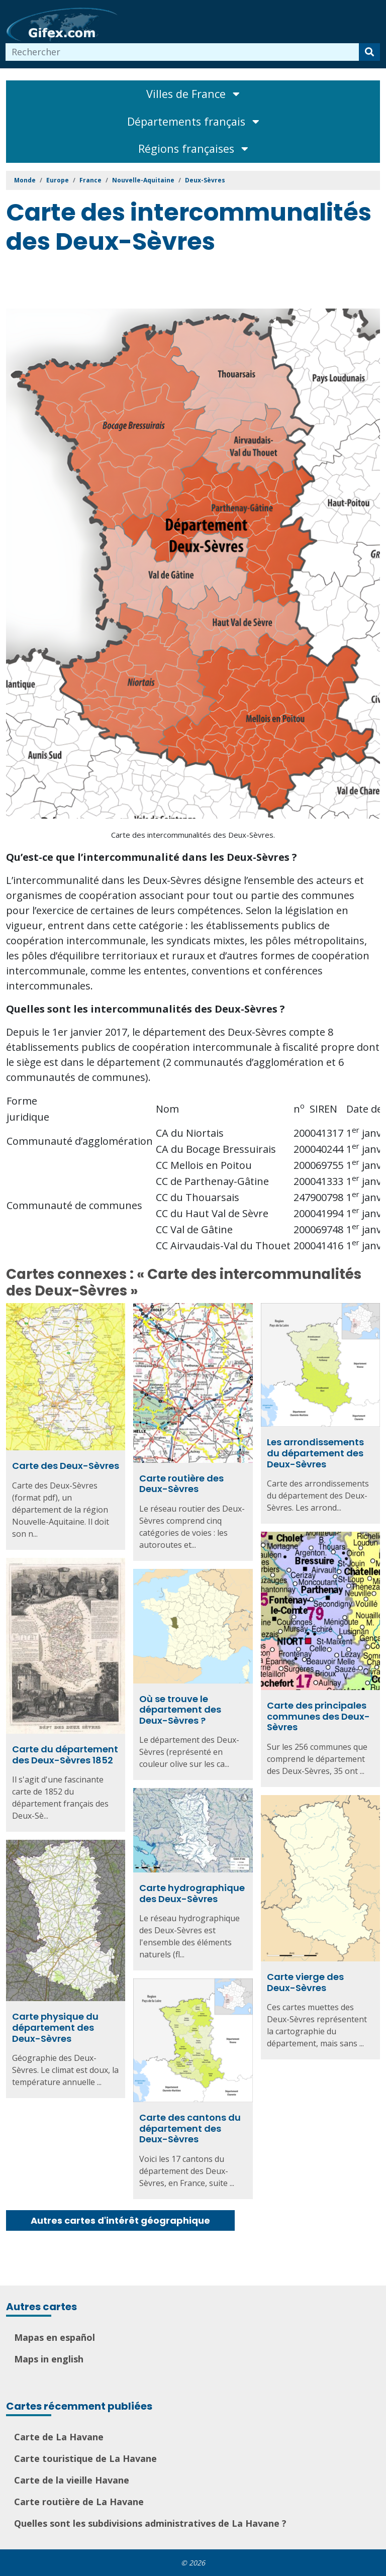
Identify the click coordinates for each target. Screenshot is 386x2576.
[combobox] (182, 52)
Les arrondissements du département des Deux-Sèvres (315, 1453)
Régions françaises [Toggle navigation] (193, 148)
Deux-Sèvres (205, 180)
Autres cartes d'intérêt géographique (120, 2220)
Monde (25, 180)
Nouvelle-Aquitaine (143, 180)
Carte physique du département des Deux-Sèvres (55, 2027)
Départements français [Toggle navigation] (193, 121)
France (90, 180)
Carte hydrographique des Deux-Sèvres (192, 1893)
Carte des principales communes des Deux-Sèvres (318, 1716)
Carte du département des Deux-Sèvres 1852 (65, 1754)
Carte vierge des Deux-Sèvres (305, 1982)
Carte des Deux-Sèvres (65, 1465)
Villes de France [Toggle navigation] (193, 93)
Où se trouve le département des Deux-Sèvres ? (180, 1710)
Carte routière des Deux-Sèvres (181, 1484)
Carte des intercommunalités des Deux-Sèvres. (193, 835)
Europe (57, 180)
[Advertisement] (189, 283)
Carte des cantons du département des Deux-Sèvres (190, 2128)
